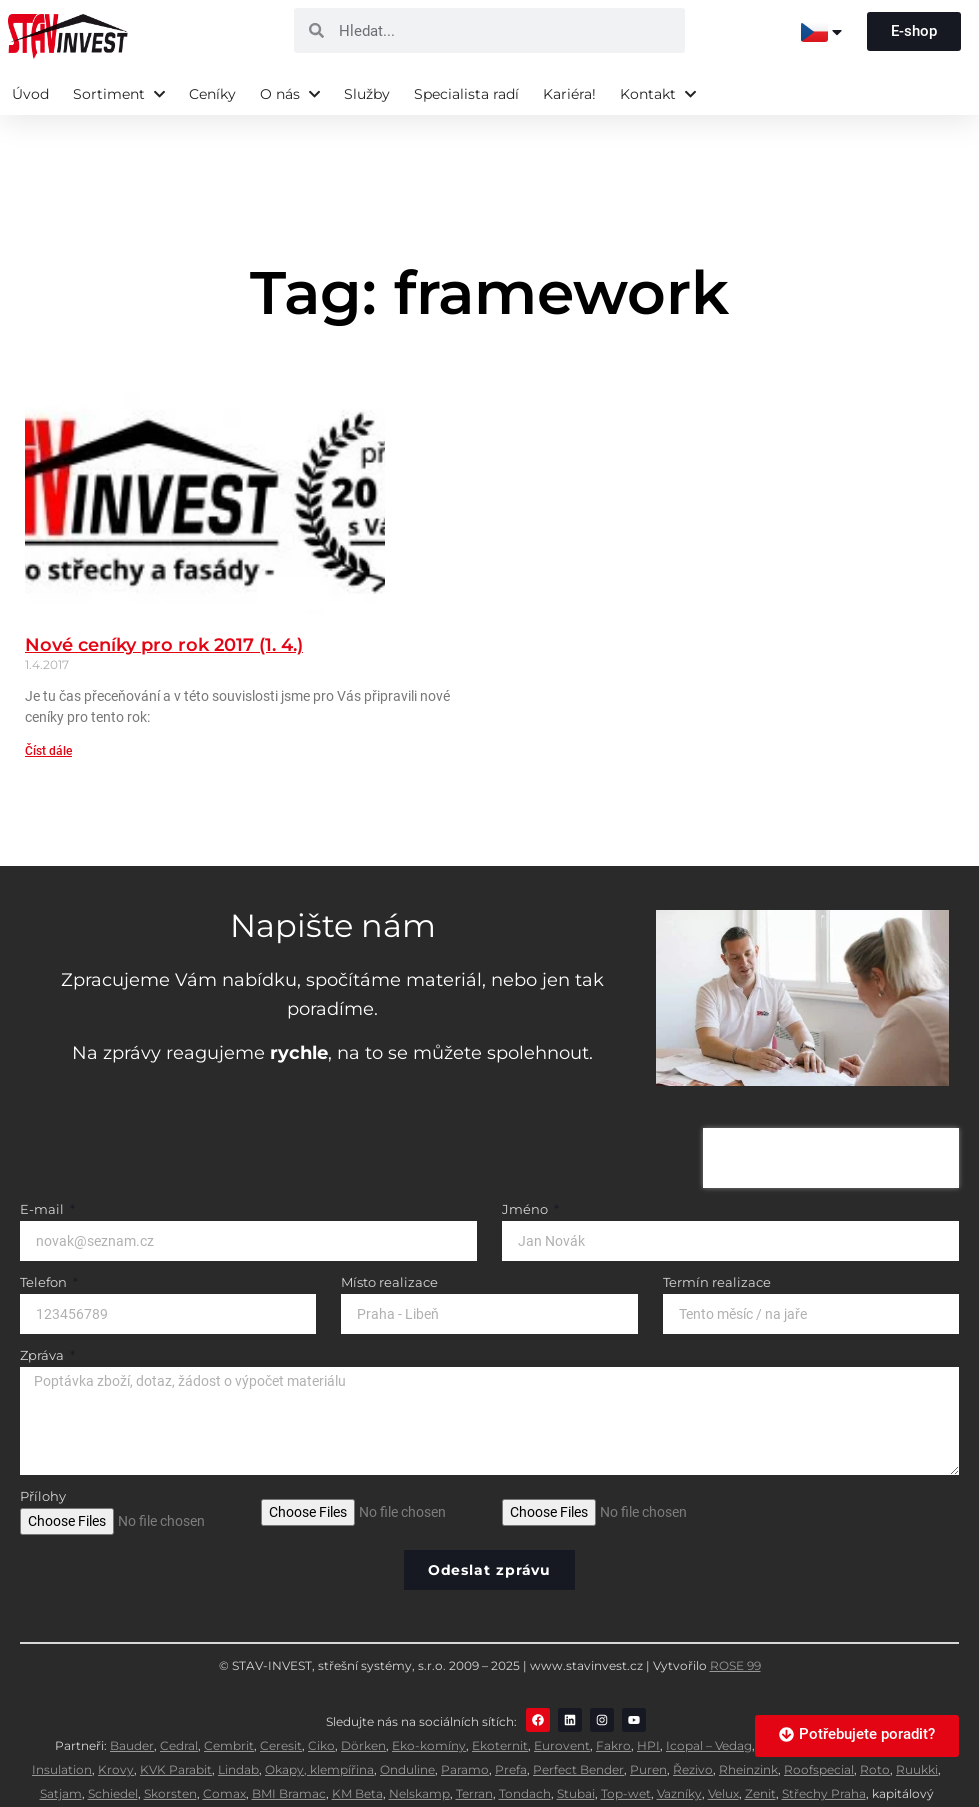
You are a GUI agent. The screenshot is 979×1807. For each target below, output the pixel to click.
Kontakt (658, 94)
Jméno (526, 1162)
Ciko (321, 1697)
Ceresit (281, 1697)
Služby (367, 94)
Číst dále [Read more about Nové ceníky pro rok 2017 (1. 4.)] (48, 703)
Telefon (45, 1235)
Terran (474, 1745)
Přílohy (43, 1449)
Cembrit (229, 1697)
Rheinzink (748, 1721)
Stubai (576, 1745)
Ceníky (212, 94)
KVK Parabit (176, 1721)
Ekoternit (500, 1697)
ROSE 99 (735, 1617)
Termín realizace (717, 1235)
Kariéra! (569, 94)
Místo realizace (389, 1235)
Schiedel (113, 1745)
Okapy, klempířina (319, 1721)
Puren (648, 1721)
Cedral (179, 1697)
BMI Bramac (289, 1745)
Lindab (238, 1721)
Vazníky (679, 1745)
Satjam (61, 1745)
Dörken (363, 1697)
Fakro (613, 1697)
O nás (290, 94)
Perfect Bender (578, 1721)
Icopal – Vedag (709, 1697)
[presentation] (831, 1110)
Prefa (511, 1721)
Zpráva (43, 1308)
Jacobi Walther (831, 1697)
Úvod (30, 94)
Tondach (525, 1745)
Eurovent (562, 1697)
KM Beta (357, 1745)
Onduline (407, 1721)
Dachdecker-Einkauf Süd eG (529, 1769)
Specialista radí (466, 94)
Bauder (132, 1697)
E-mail (43, 1162)
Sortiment (119, 94)
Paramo (465, 1721)
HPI (648, 1697)
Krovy (116, 1721)
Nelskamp (419, 1745)
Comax (224, 1745)
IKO (769, 1697)
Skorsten (170, 1745)
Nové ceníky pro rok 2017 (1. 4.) (164, 597)
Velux (723, 1745)
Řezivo (693, 1721)
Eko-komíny (429, 1697)
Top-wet (626, 1745)
